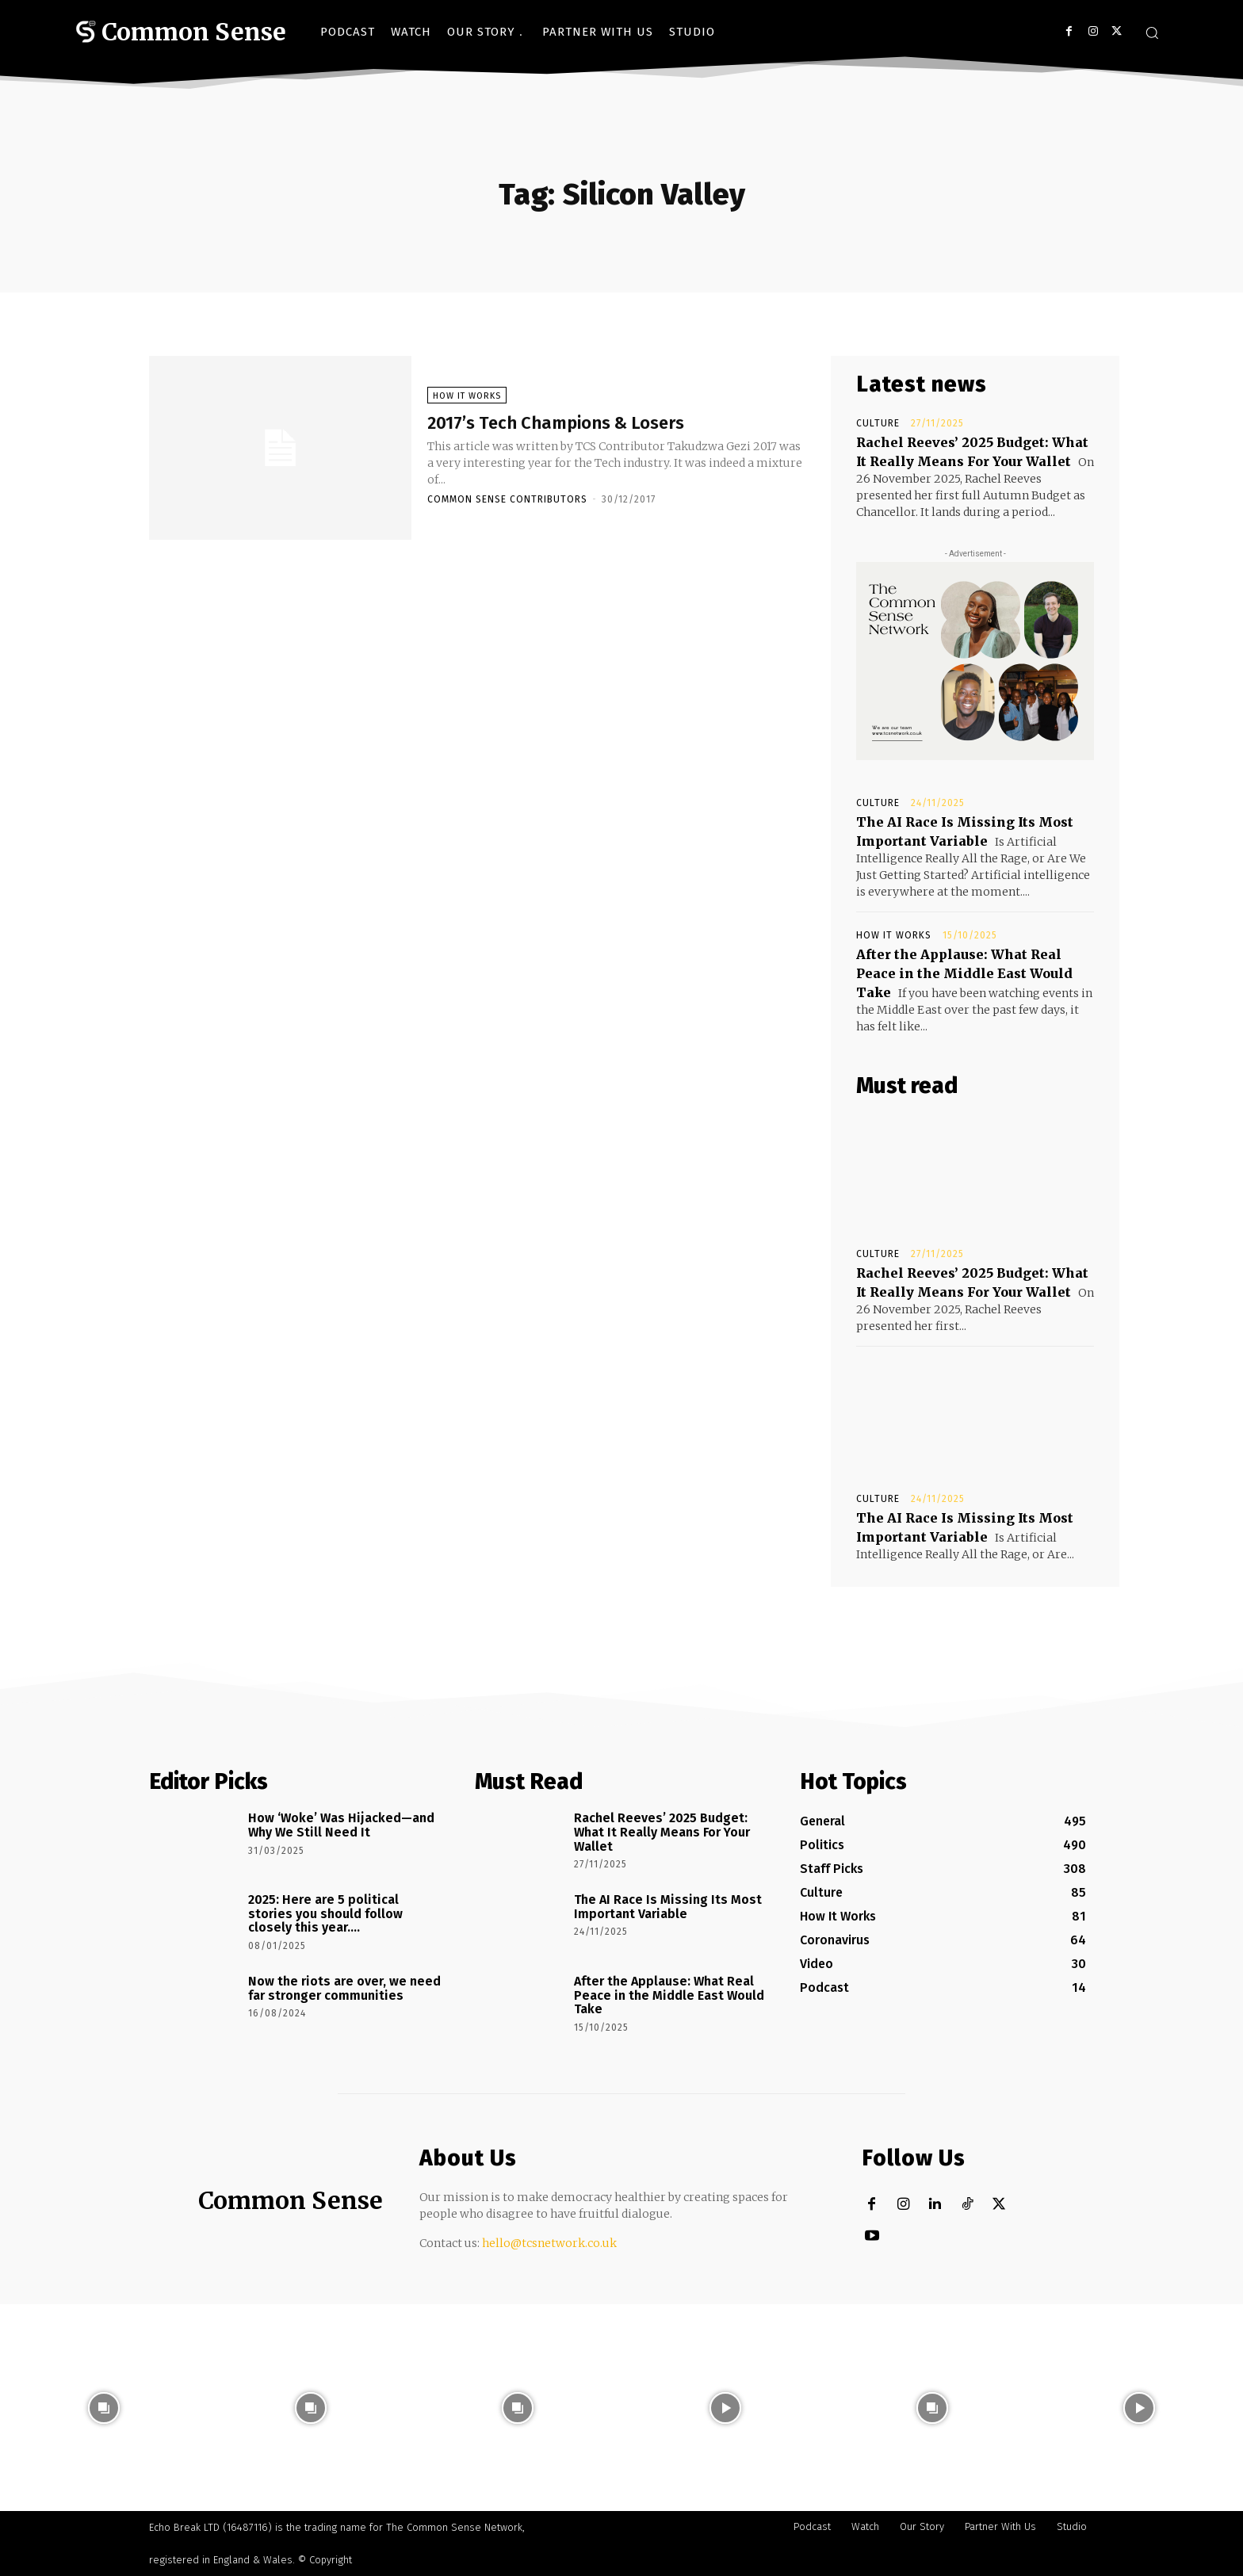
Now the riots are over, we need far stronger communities (344, 1988)
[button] (1151, 32)
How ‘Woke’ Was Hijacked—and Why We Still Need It (341, 1825)
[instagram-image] (103, 2407)
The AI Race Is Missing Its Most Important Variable (668, 1906)
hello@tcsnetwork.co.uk (549, 2243)
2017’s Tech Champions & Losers (589, 424)
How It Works (467, 398)
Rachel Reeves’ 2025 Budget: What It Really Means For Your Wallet (662, 1831)
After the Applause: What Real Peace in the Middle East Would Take (964, 973)
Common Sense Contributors (507, 502)
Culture (878, 423)
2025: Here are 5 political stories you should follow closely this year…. (325, 1913)
